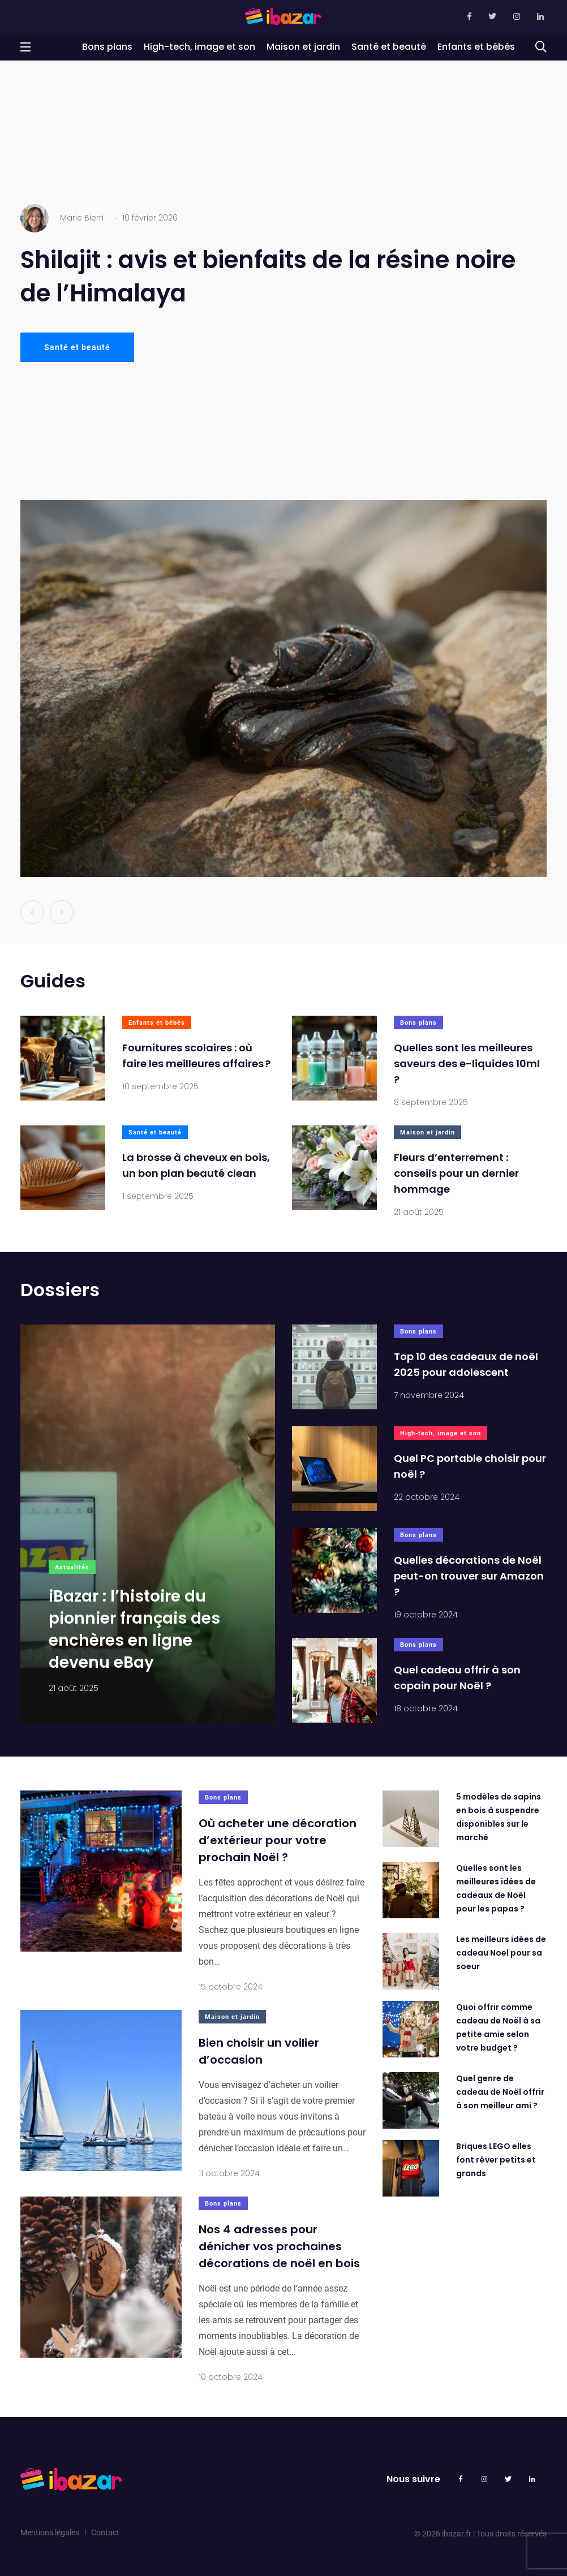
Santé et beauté (388, 46)
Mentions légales (49, 2532)
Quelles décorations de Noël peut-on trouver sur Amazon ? (469, 1576)
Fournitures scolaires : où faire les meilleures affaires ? (196, 1056)
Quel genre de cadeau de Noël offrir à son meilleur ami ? (500, 2092)
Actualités (72, 1567)
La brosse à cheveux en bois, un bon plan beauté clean (196, 1166)
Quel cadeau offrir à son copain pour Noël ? (457, 1678)
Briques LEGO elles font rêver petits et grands (496, 2160)
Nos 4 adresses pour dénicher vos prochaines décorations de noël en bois (279, 2247)
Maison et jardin (303, 46)
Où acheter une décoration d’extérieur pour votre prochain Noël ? (277, 1841)
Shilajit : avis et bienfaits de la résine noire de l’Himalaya (268, 276)
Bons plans (107, 46)
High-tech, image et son (199, 46)
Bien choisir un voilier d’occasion (259, 2051)
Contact (105, 2532)
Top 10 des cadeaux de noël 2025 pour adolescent (466, 1365)
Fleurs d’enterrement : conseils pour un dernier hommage (456, 1174)
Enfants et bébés (476, 46)
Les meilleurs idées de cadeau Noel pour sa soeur (501, 1953)
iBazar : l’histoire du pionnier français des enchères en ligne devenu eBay (134, 1629)
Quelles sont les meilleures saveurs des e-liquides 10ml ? (467, 1064)
